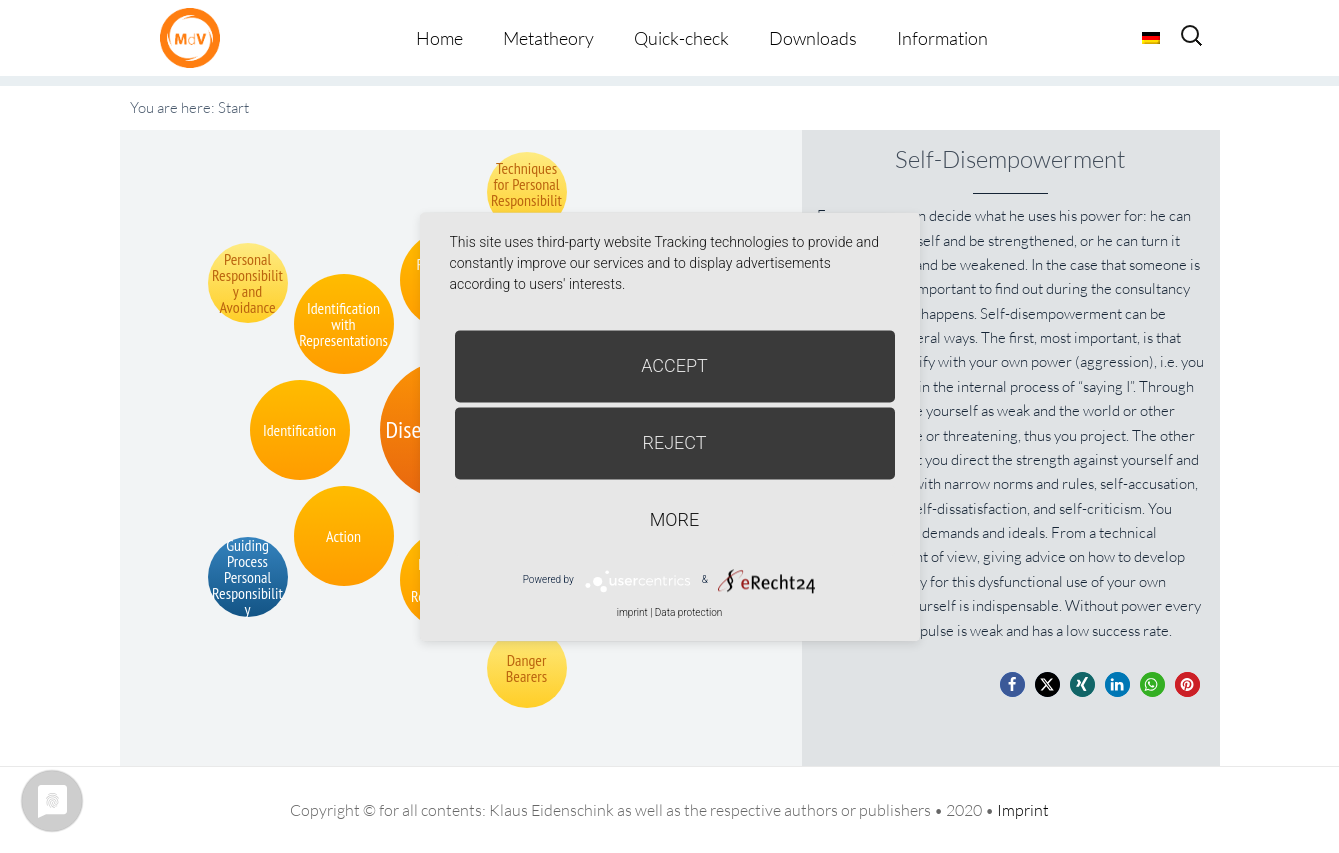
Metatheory (548, 38)
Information (942, 38)
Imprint (1023, 810)
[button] (1012, 684)
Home (439, 38)
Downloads (813, 38)
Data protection (688, 612)
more (674, 519)
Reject (674, 442)
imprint (632, 612)
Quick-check (681, 38)
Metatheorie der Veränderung (195, 37)
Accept (674, 365)
